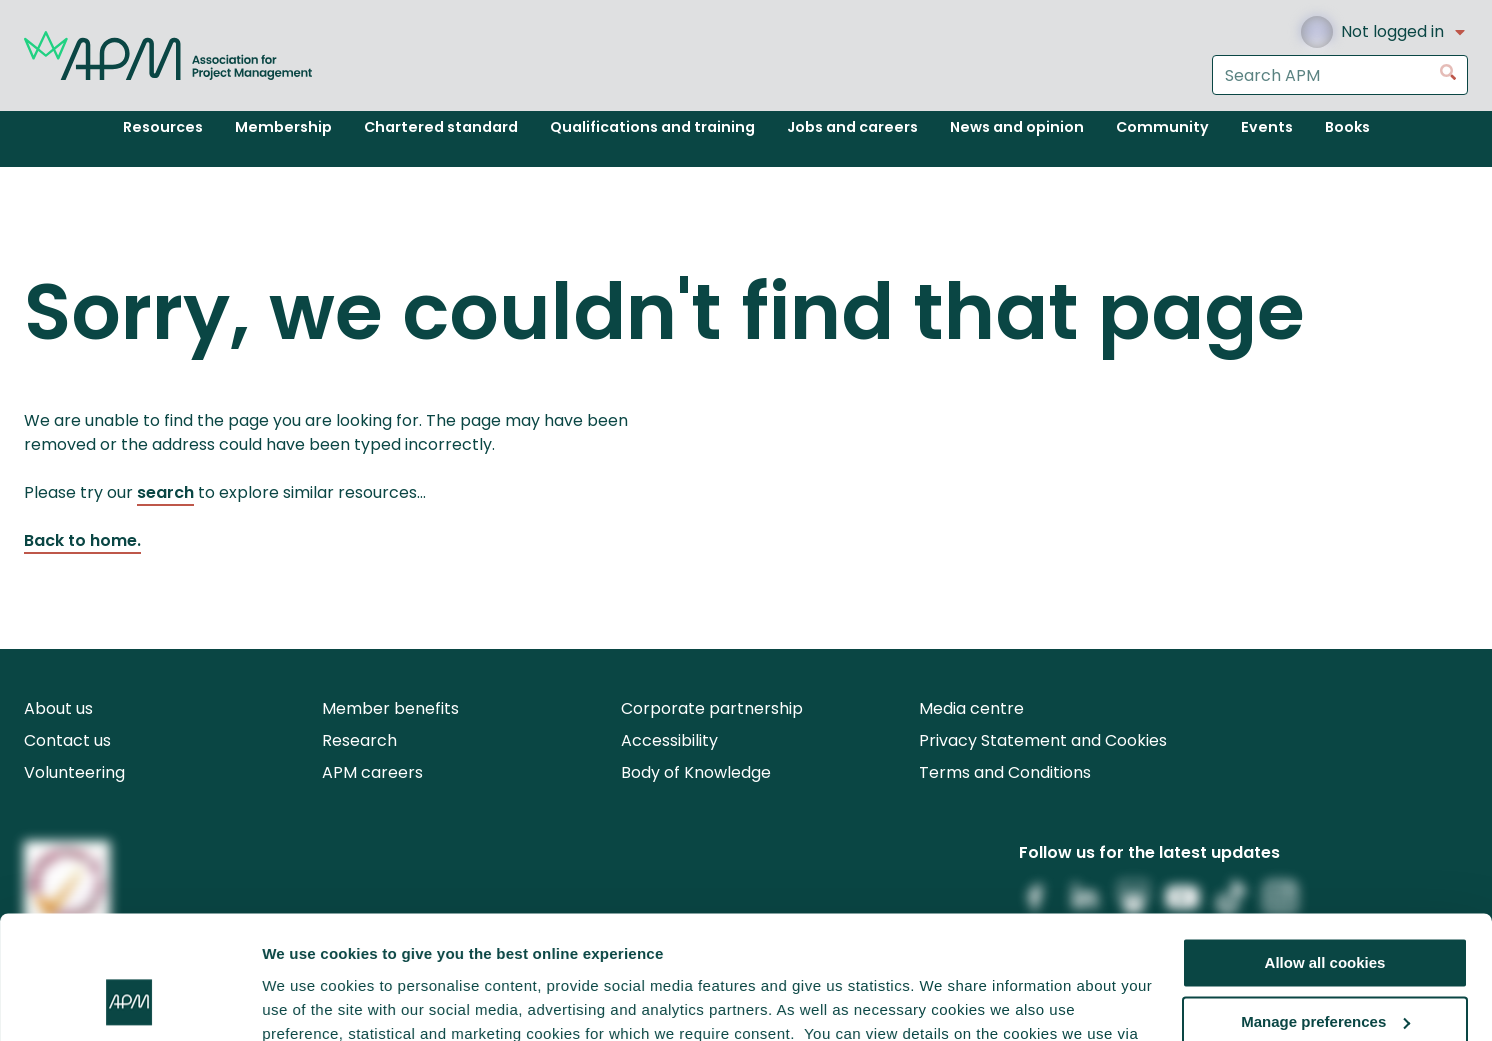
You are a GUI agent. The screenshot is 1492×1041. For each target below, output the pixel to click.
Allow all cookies (1325, 851)
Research (359, 740)
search (165, 492)
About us (58, 708)
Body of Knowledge (696, 772)
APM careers (372, 772)
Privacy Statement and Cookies (1043, 740)
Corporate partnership (712, 708)
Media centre (971, 708)
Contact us (67, 740)
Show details (308, 1001)
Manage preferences (1325, 910)
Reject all (1325, 968)
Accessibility (669, 740)
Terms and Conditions (1005, 772)
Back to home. (82, 540)
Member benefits (390, 708)
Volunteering (74, 772)
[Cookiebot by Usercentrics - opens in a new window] (129, 1002)
